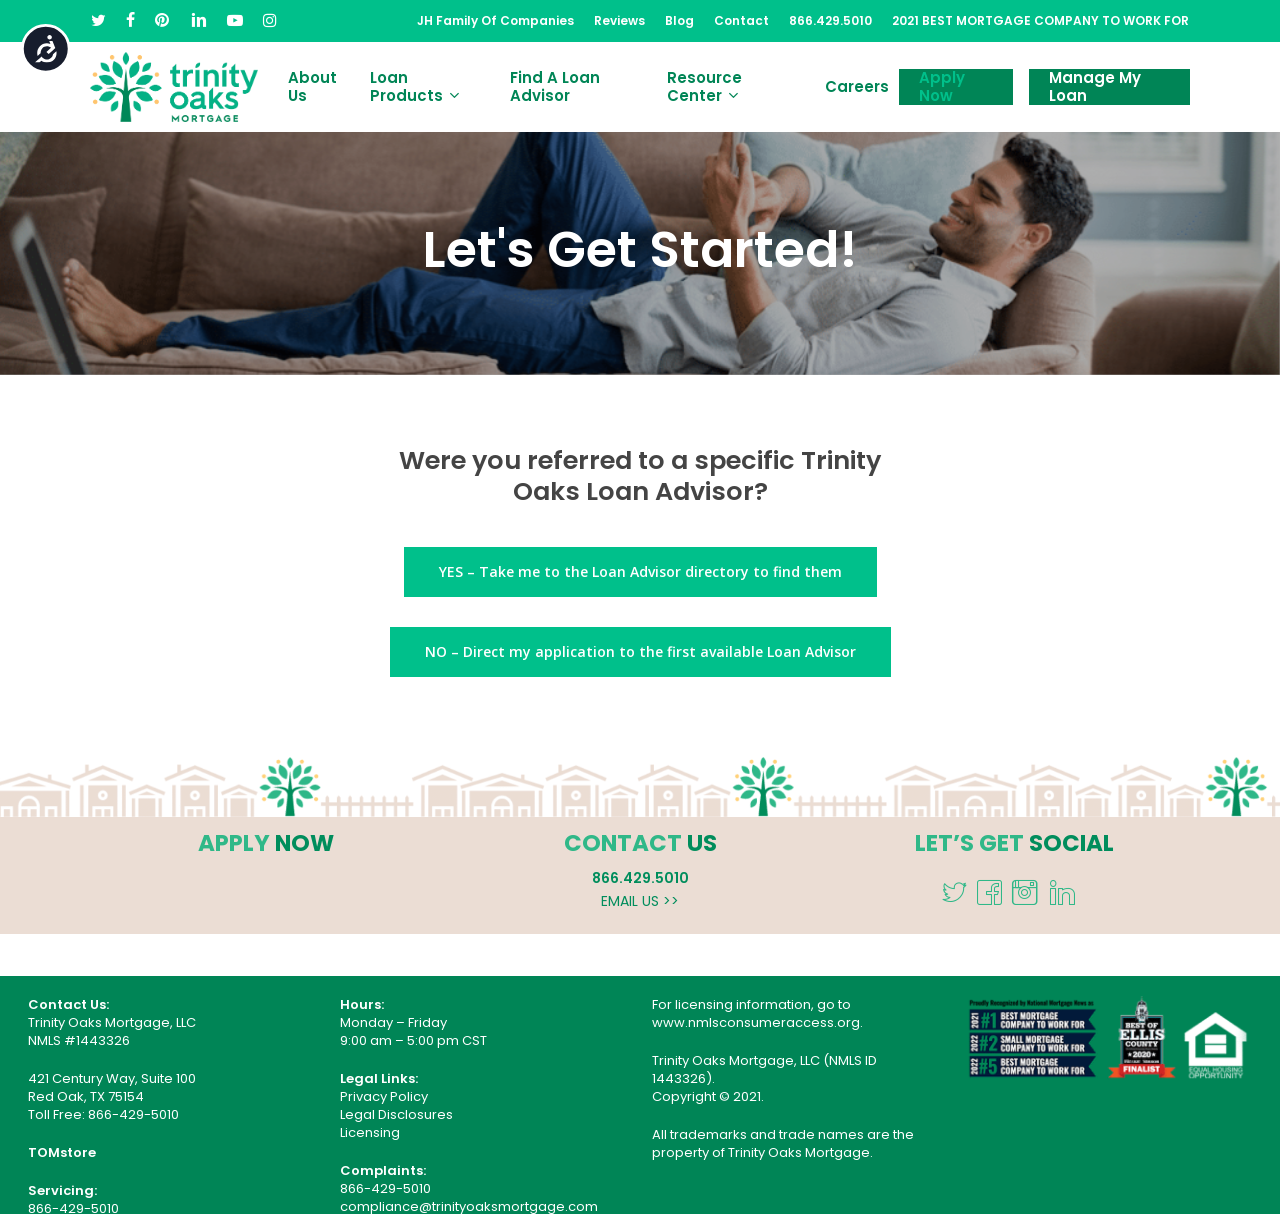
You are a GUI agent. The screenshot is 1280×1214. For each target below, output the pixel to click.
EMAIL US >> (640, 901)
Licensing (370, 1132)
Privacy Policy (384, 1096)
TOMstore (62, 1152)
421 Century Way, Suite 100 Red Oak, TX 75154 (112, 1087)
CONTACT (623, 843)
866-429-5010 (133, 1114)
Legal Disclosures (396, 1114)
